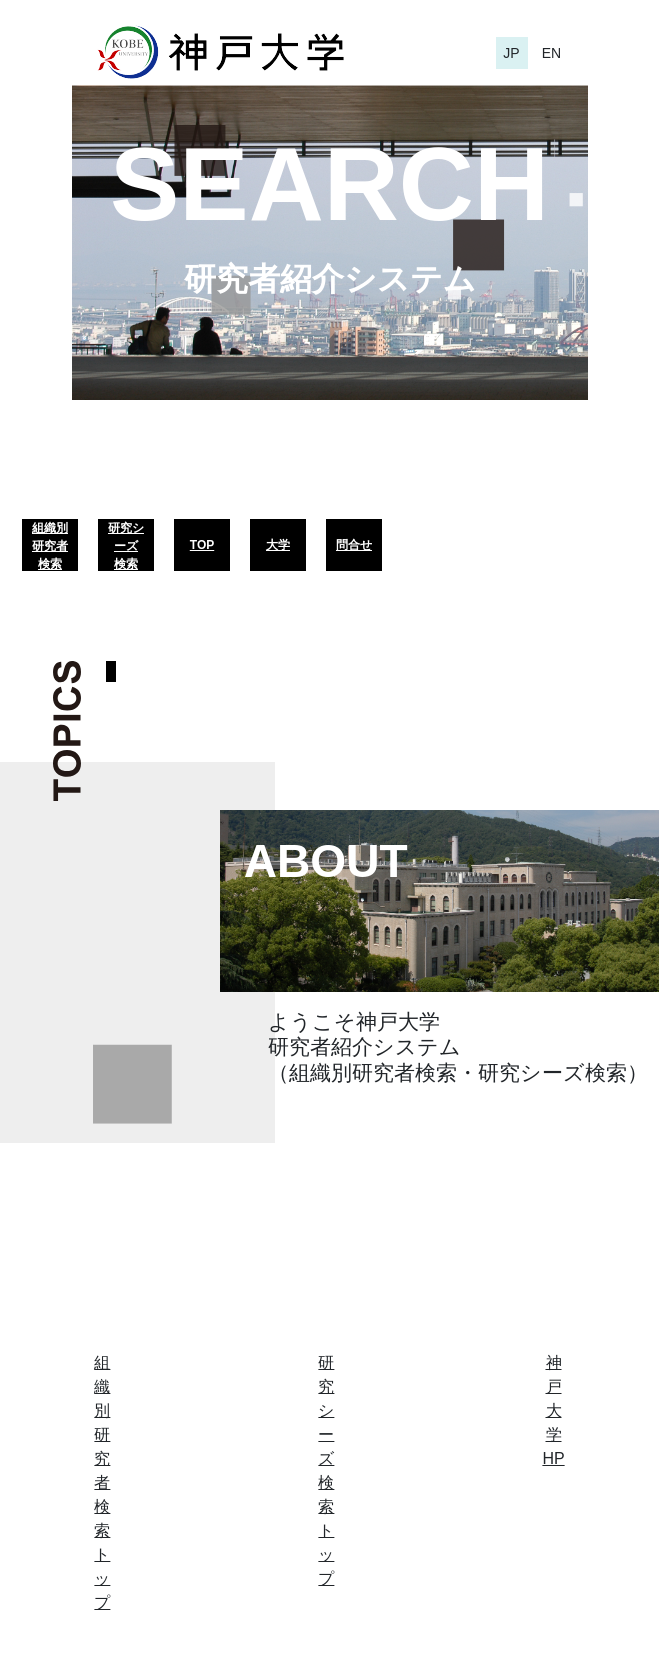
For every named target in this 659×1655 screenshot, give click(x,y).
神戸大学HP (553, 1410)
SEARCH (329, 184)
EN (551, 53)
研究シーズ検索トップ (326, 1470)
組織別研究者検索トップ (102, 1482)
